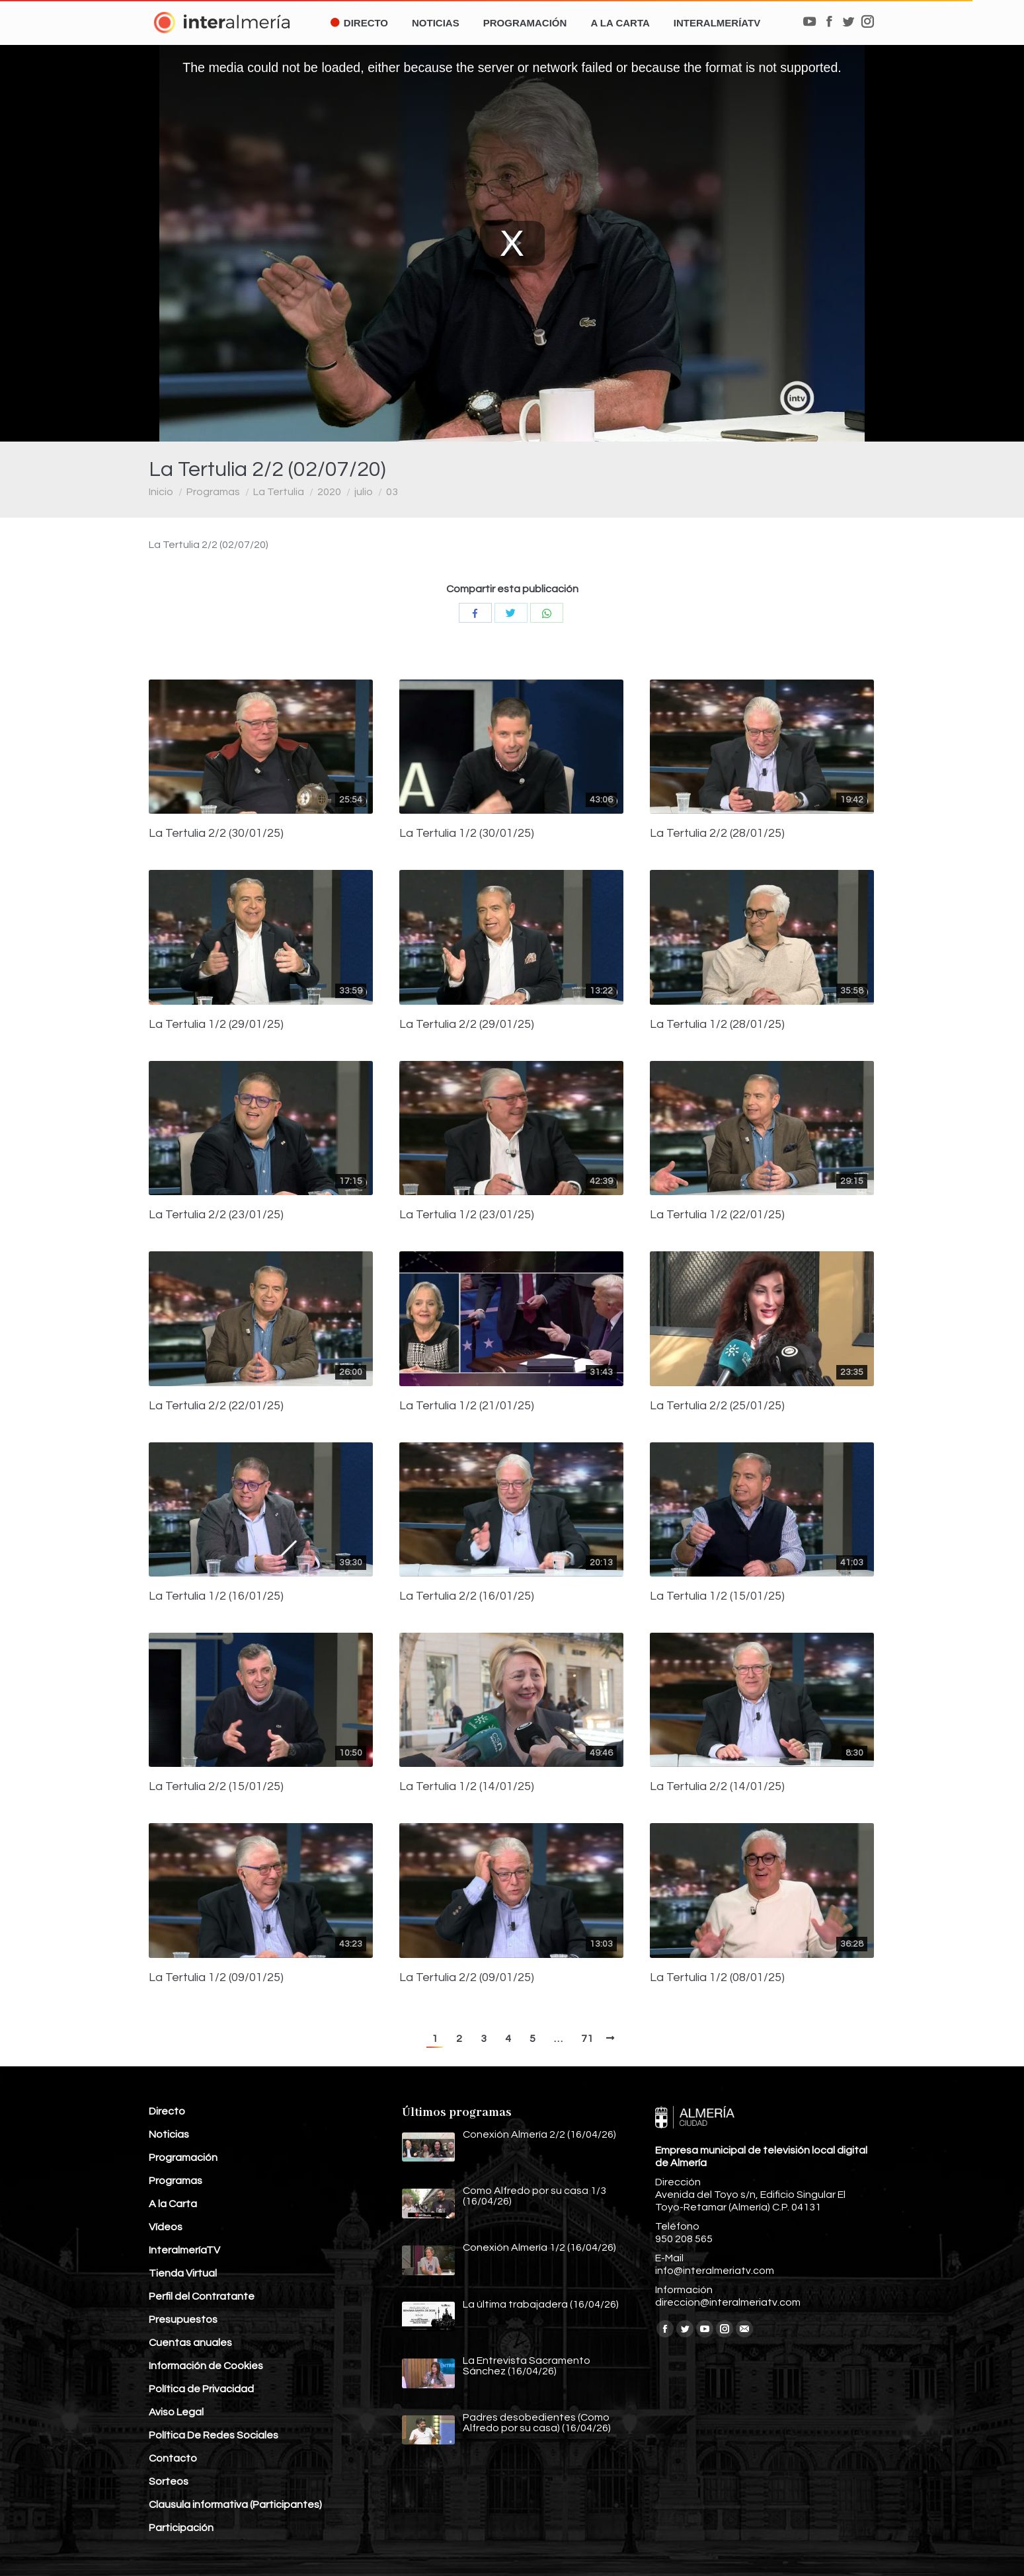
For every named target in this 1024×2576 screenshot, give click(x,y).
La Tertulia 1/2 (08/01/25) (717, 1978)
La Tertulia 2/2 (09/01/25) (466, 1978)
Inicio (161, 492)
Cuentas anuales (190, 2342)
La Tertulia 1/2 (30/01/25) (466, 833)
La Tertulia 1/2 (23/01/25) (466, 1215)
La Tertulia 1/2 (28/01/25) (717, 1025)
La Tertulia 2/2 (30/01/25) (216, 833)
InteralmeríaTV (184, 2250)
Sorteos (168, 2481)
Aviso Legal (176, 2412)
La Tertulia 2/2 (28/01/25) (717, 833)
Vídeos (165, 2227)
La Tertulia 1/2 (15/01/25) (717, 1596)
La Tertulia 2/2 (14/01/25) (717, 1787)
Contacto (173, 2458)
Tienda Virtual (183, 2273)
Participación (181, 2527)
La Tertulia (278, 492)
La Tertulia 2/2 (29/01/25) (466, 1025)
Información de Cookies (206, 2366)
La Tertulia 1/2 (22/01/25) (717, 1215)
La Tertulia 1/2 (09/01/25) (216, 1978)
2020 (329, 492)
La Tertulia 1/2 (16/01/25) (216, 1596)
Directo (167, 2111)
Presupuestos (183, 2319)
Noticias (169, 2134)
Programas (213, 492)
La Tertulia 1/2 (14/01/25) (466, 1787)
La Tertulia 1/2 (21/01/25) (466, 1406)
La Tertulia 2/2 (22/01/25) (216, 1406)
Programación (183, 2157)
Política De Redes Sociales (213, 2435)
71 (587, 2038)
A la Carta (173, 2204)
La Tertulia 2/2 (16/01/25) (466, 1596)
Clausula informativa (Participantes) (235, 2504)
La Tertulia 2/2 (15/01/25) (216, 1787)
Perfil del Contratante (202, 2296)
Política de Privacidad (201, 2389)
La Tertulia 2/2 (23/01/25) (216, 1215)
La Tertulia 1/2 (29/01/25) (216, 1025)
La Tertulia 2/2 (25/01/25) (717, 1406)
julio (363, 492)
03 (392, 492)
